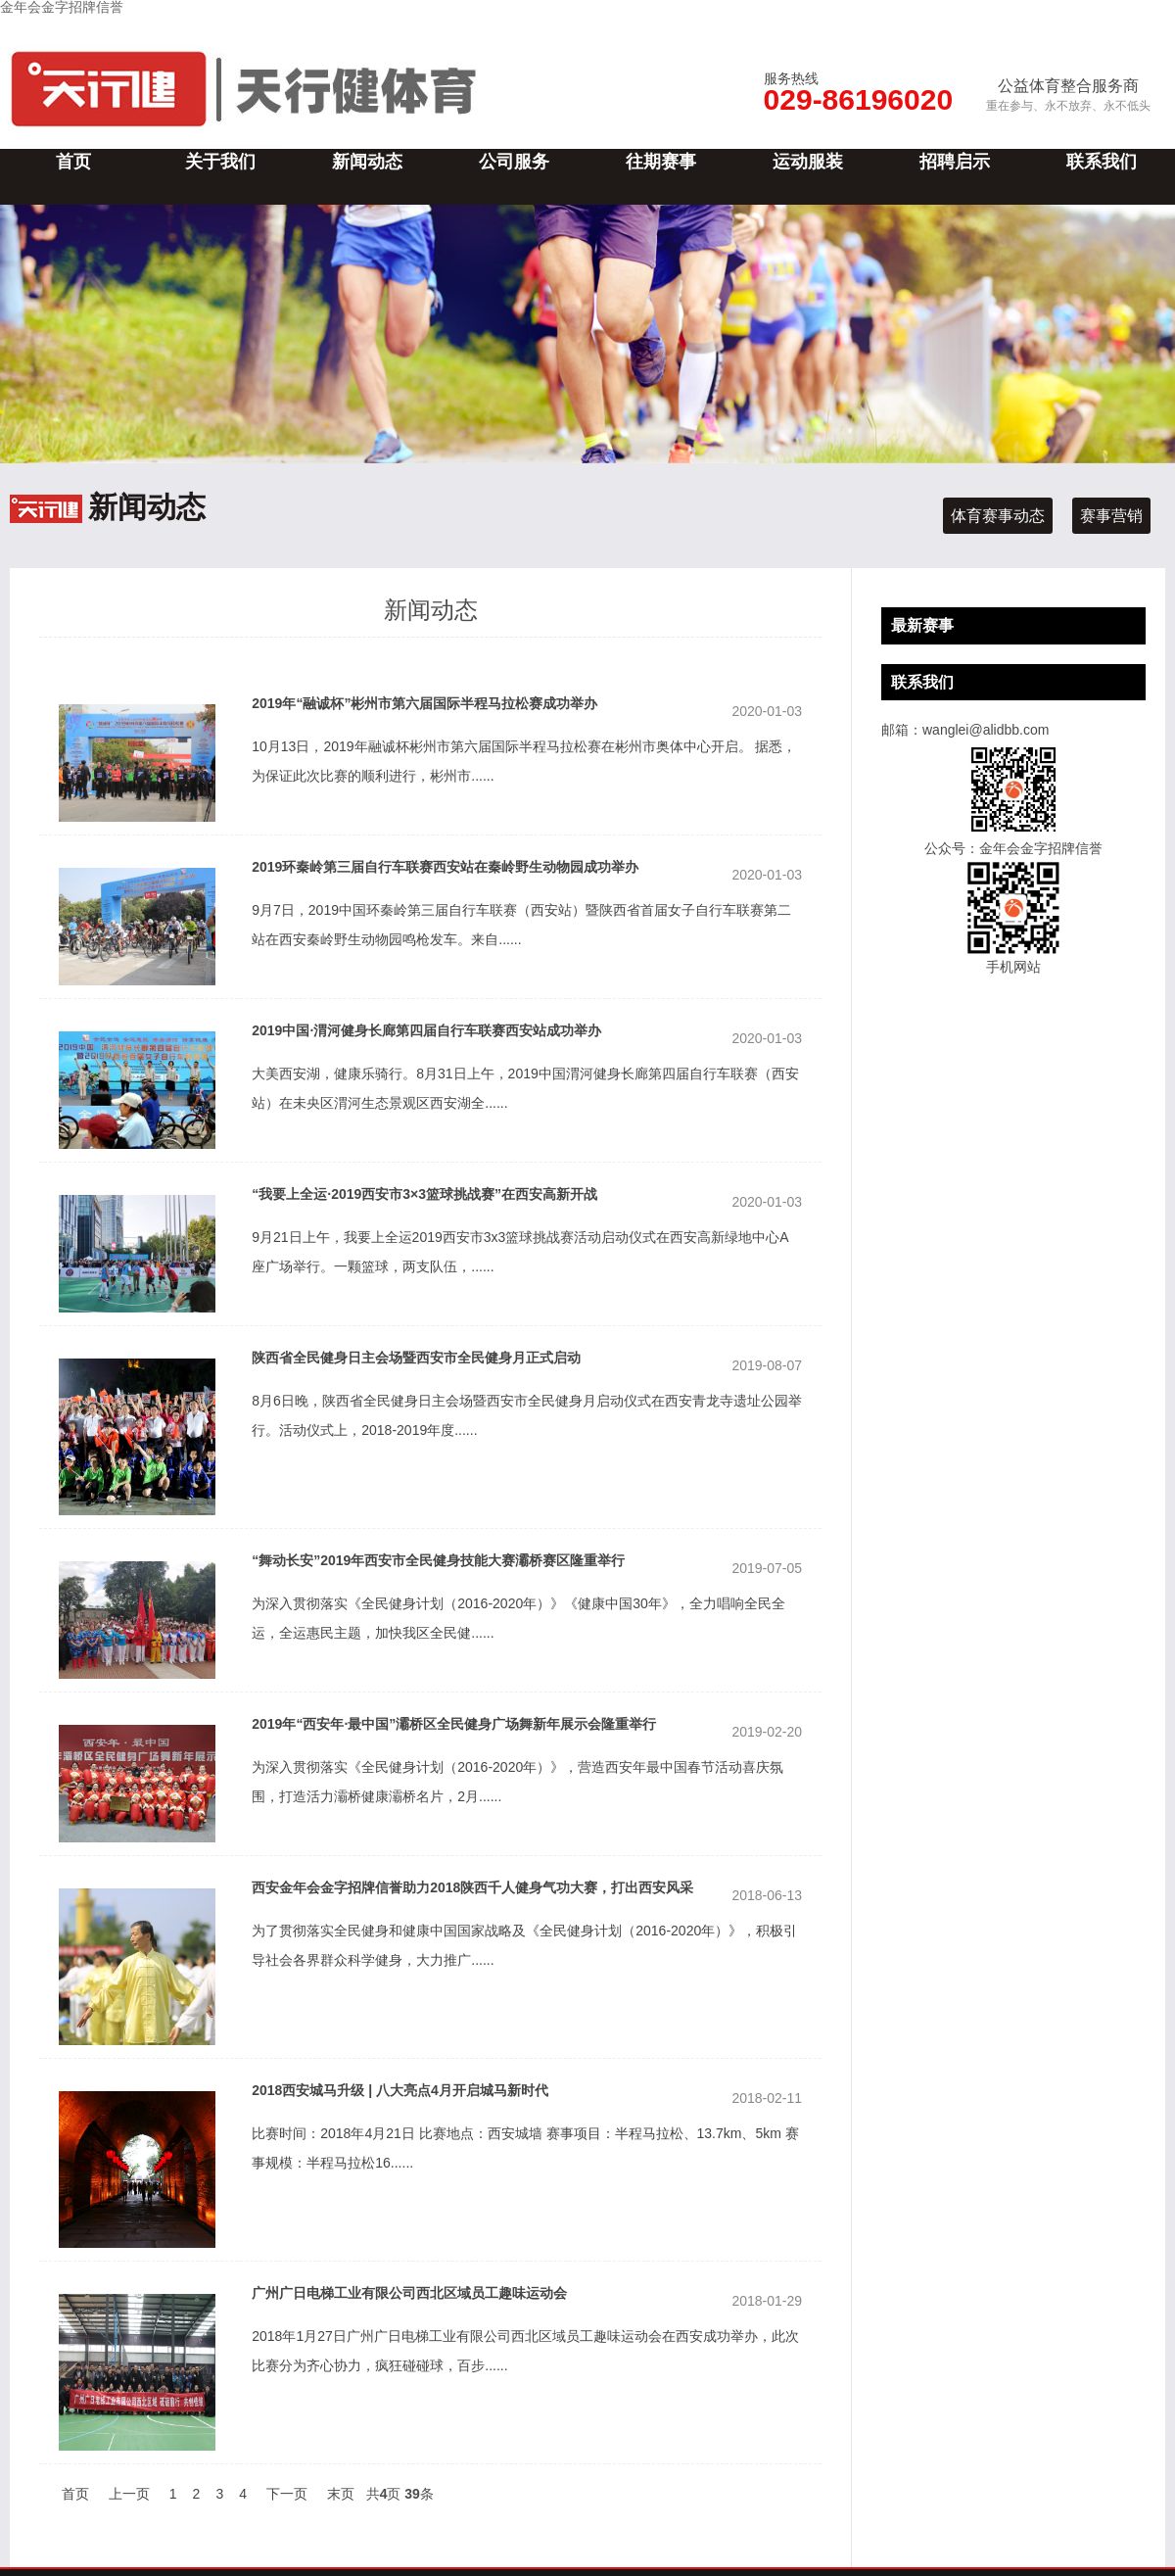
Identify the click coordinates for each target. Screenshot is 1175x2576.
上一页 (129, 2494)
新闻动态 (367, 161)
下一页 (286, 2494)
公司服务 (514, 161)
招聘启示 (954, 161)
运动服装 (808, 161)
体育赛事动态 (998, 515)
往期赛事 (661, 161)
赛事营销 (1111, 515)
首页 (73, 161)
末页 (340, 2494)
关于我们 (220, 161)
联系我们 (1101, 161)
